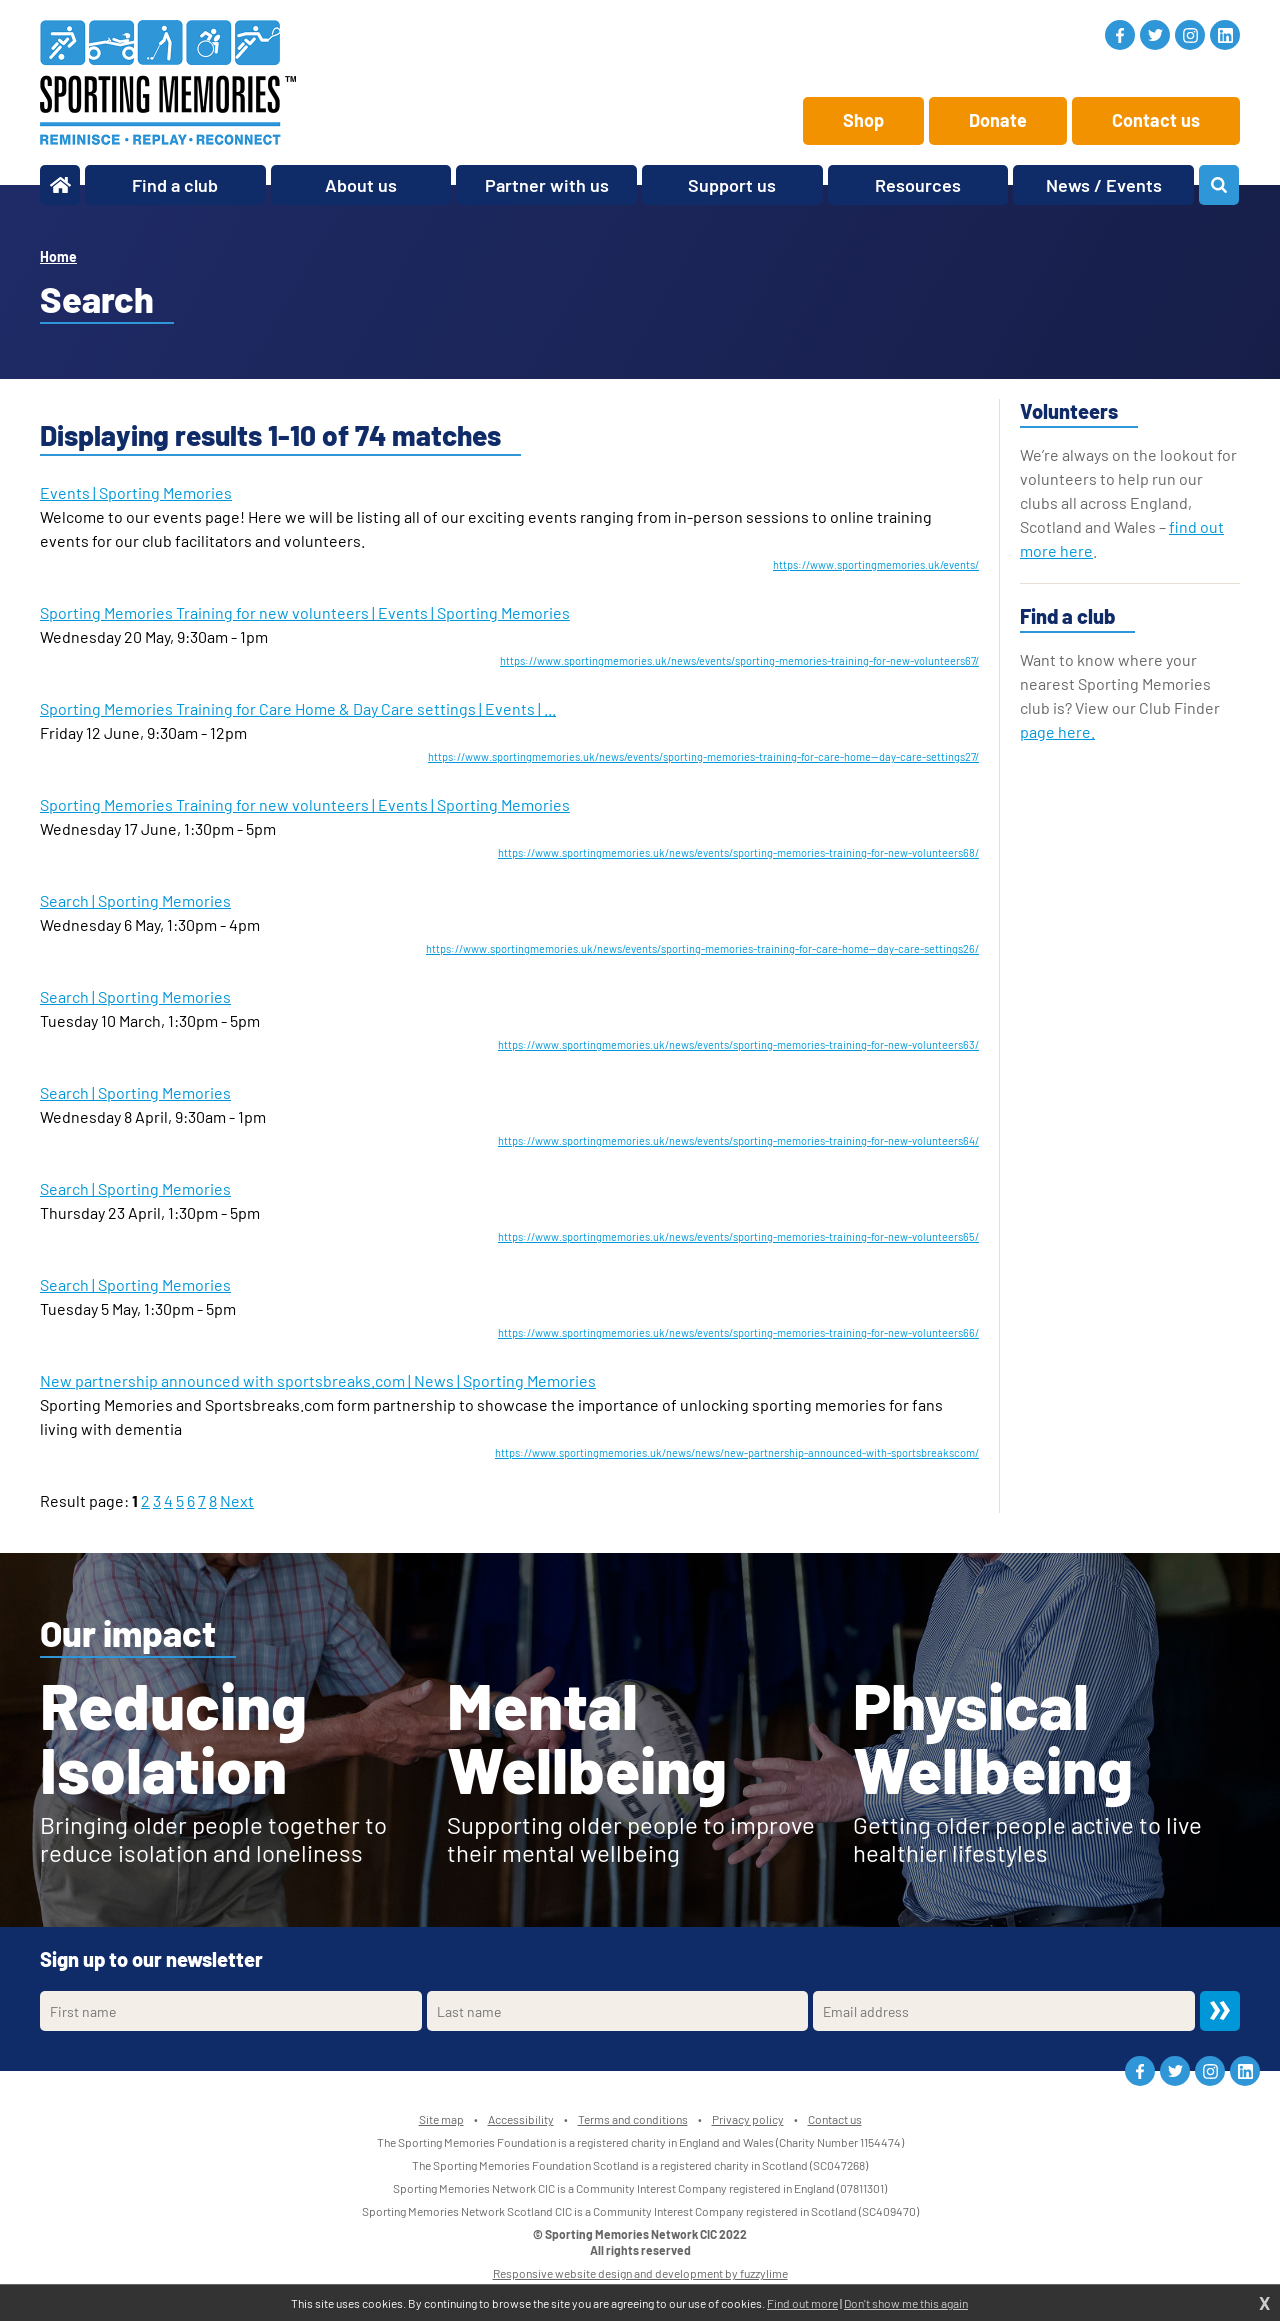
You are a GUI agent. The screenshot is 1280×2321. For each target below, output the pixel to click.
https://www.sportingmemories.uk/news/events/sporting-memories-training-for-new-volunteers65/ (738, 1236)
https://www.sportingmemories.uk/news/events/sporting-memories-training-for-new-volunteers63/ (738, 1044)
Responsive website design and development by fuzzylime (640, 2273)
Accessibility (521, 2119)
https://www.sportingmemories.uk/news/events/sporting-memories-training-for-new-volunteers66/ (738, 1332)
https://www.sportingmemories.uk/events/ (876, 564)
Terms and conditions (633, 2119)
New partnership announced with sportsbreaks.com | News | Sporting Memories (318, 1380)
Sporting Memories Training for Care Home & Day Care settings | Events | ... (298, 708)
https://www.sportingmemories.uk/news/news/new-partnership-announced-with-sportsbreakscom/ (737, 1452)
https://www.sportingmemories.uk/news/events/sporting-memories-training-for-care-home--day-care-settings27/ (703, 756)
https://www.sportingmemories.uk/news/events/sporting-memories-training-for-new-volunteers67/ (739, 660)
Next (237, 1500)
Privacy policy (748, 2119)
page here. (1057, 731)
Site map (441, 2119)
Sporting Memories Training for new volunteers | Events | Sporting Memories (305, 612)
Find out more (802, 2303)
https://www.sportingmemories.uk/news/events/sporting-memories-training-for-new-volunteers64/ (738, 1140)
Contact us (1156, 120)
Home (58, 256)
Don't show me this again (906, 2303)
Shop (863, 120)
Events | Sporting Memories (136, 492)
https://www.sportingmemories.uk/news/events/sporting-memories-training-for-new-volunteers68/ (738, 852)
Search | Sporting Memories (135, 900)
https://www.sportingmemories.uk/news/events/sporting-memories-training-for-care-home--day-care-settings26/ (702, 948)
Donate (998, 120)
